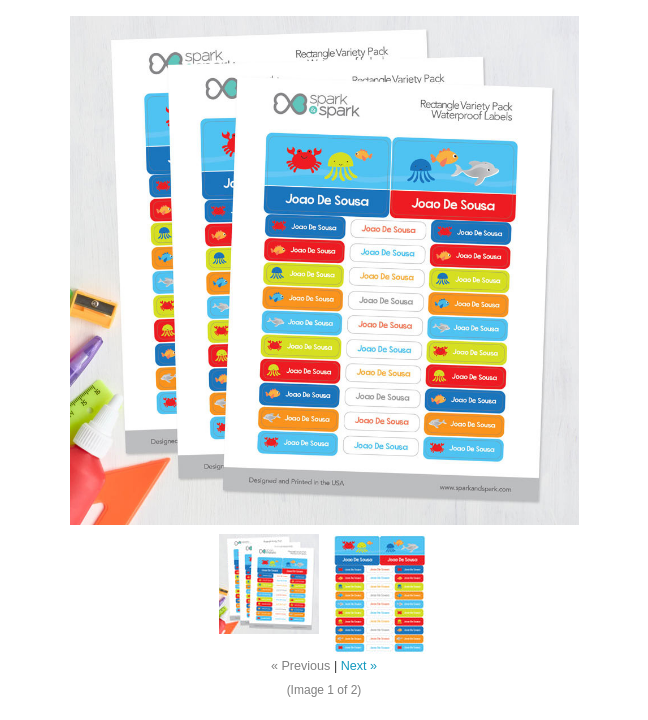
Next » (359, 666)
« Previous (301, 666)
